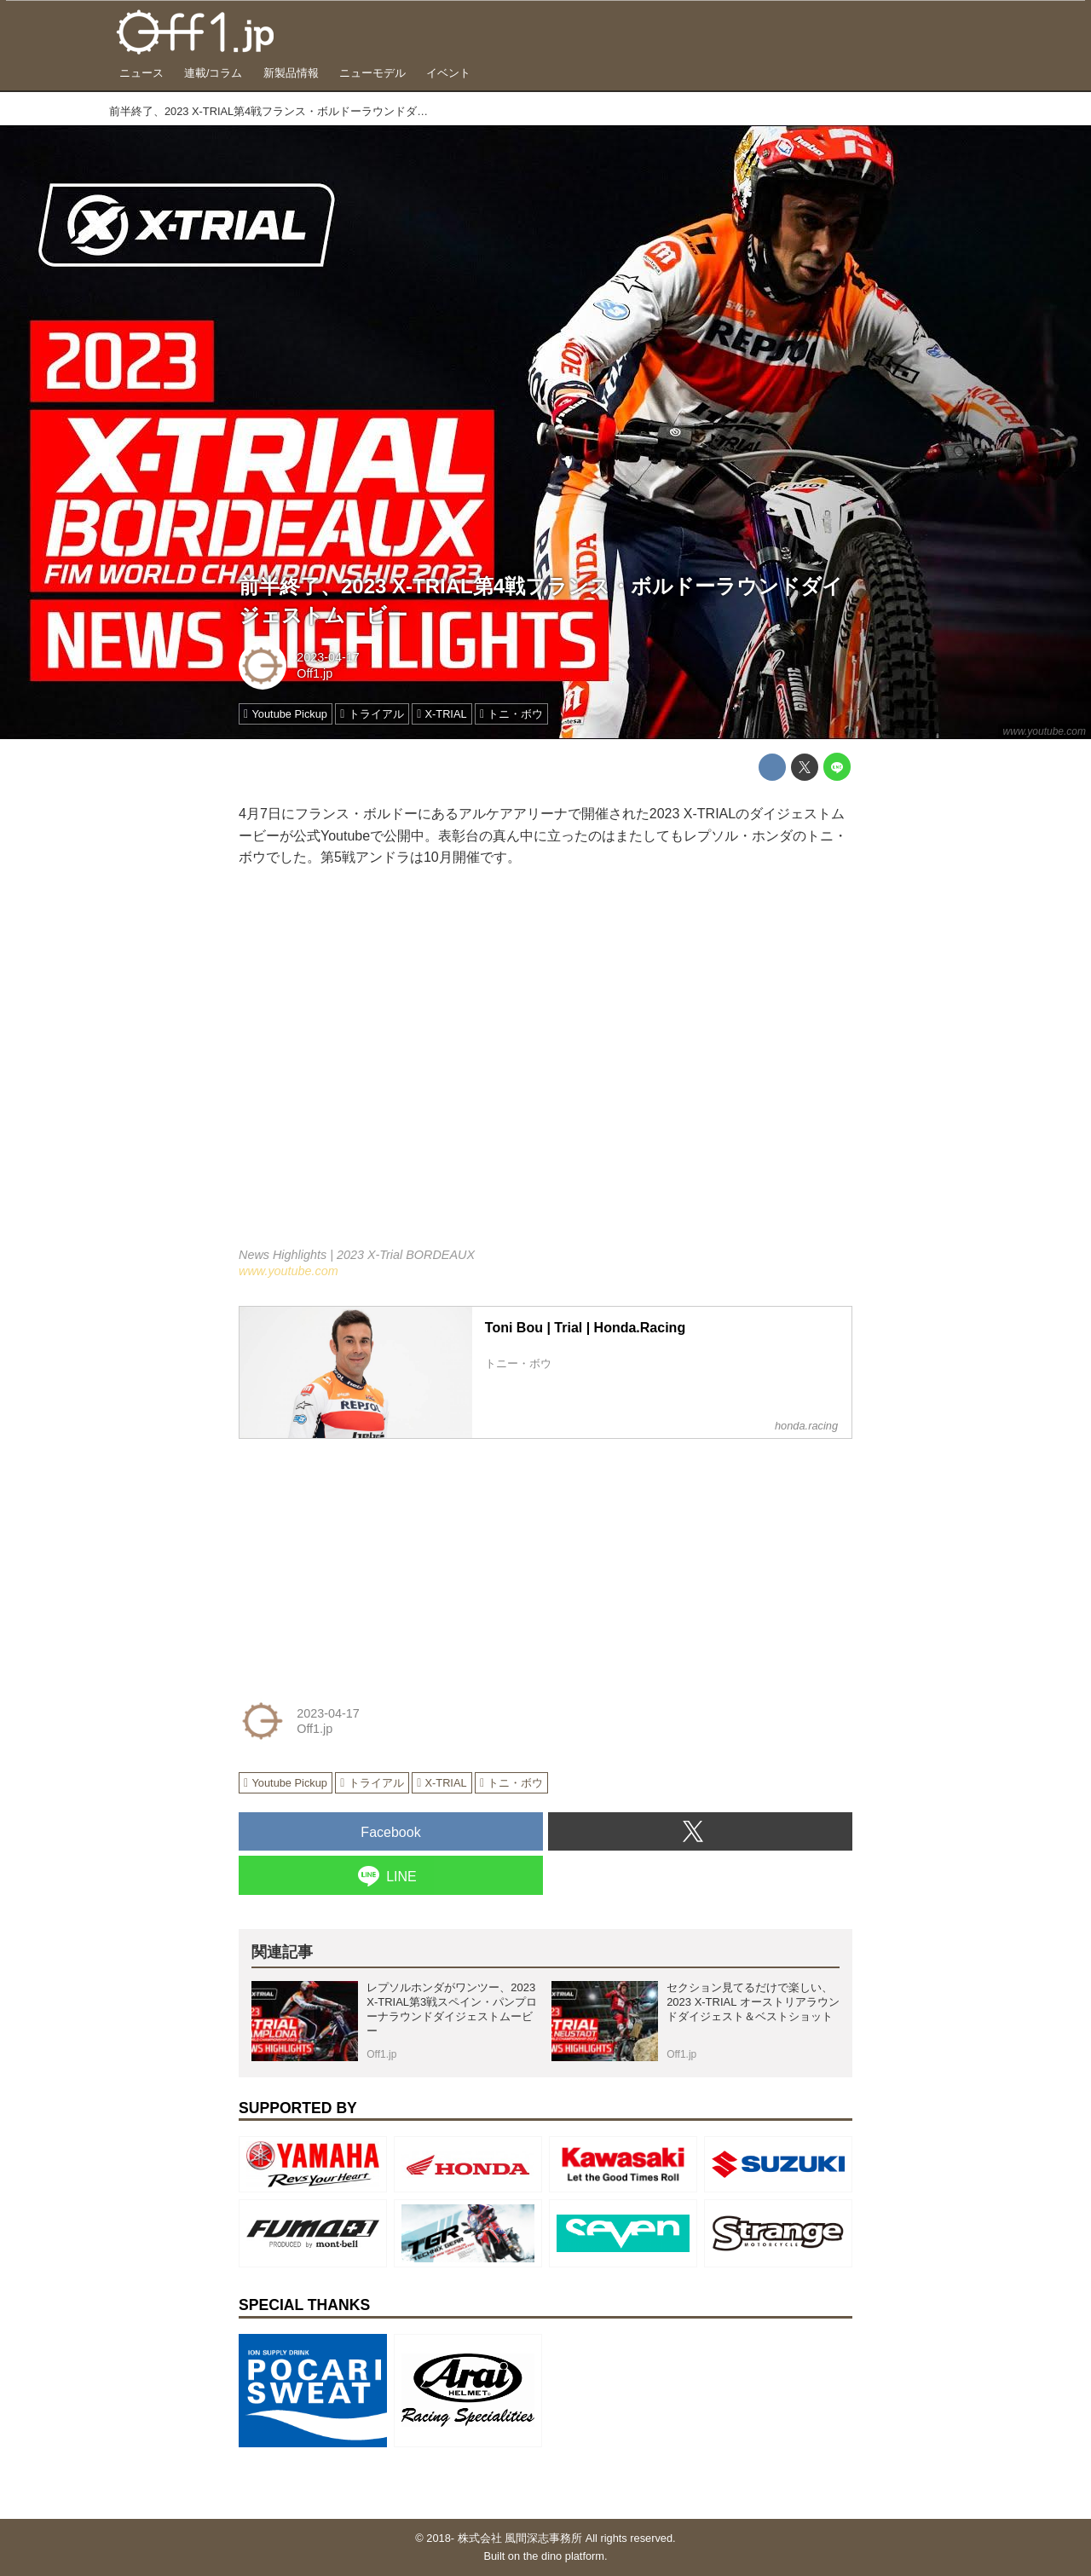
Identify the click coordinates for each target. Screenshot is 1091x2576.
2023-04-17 (328, 657)
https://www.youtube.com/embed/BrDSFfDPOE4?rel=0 (545, 1068)
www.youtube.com (1044, 731)
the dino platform (563, 2556)
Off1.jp (314, 673)
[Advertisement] (366, 1559)
